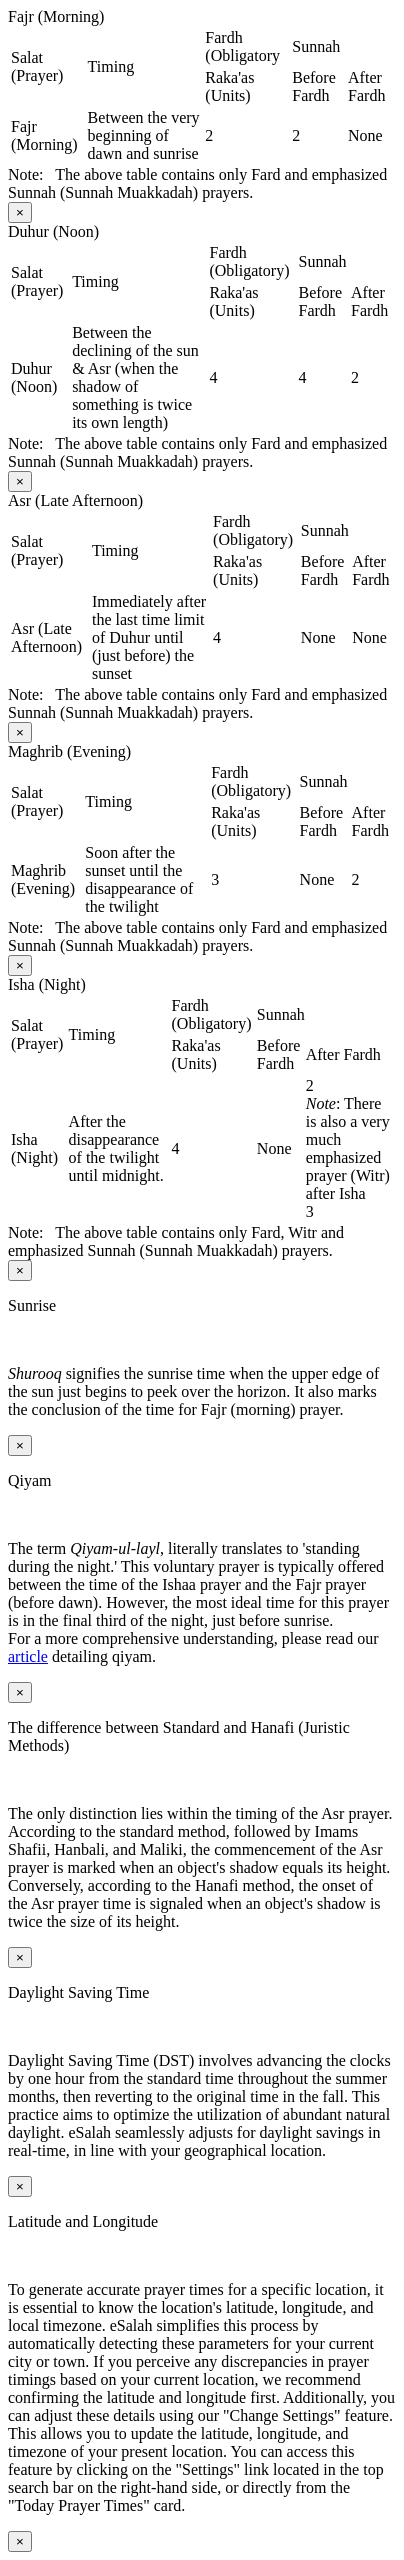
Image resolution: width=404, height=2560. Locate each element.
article (28, 1656)
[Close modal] (20, 212)
